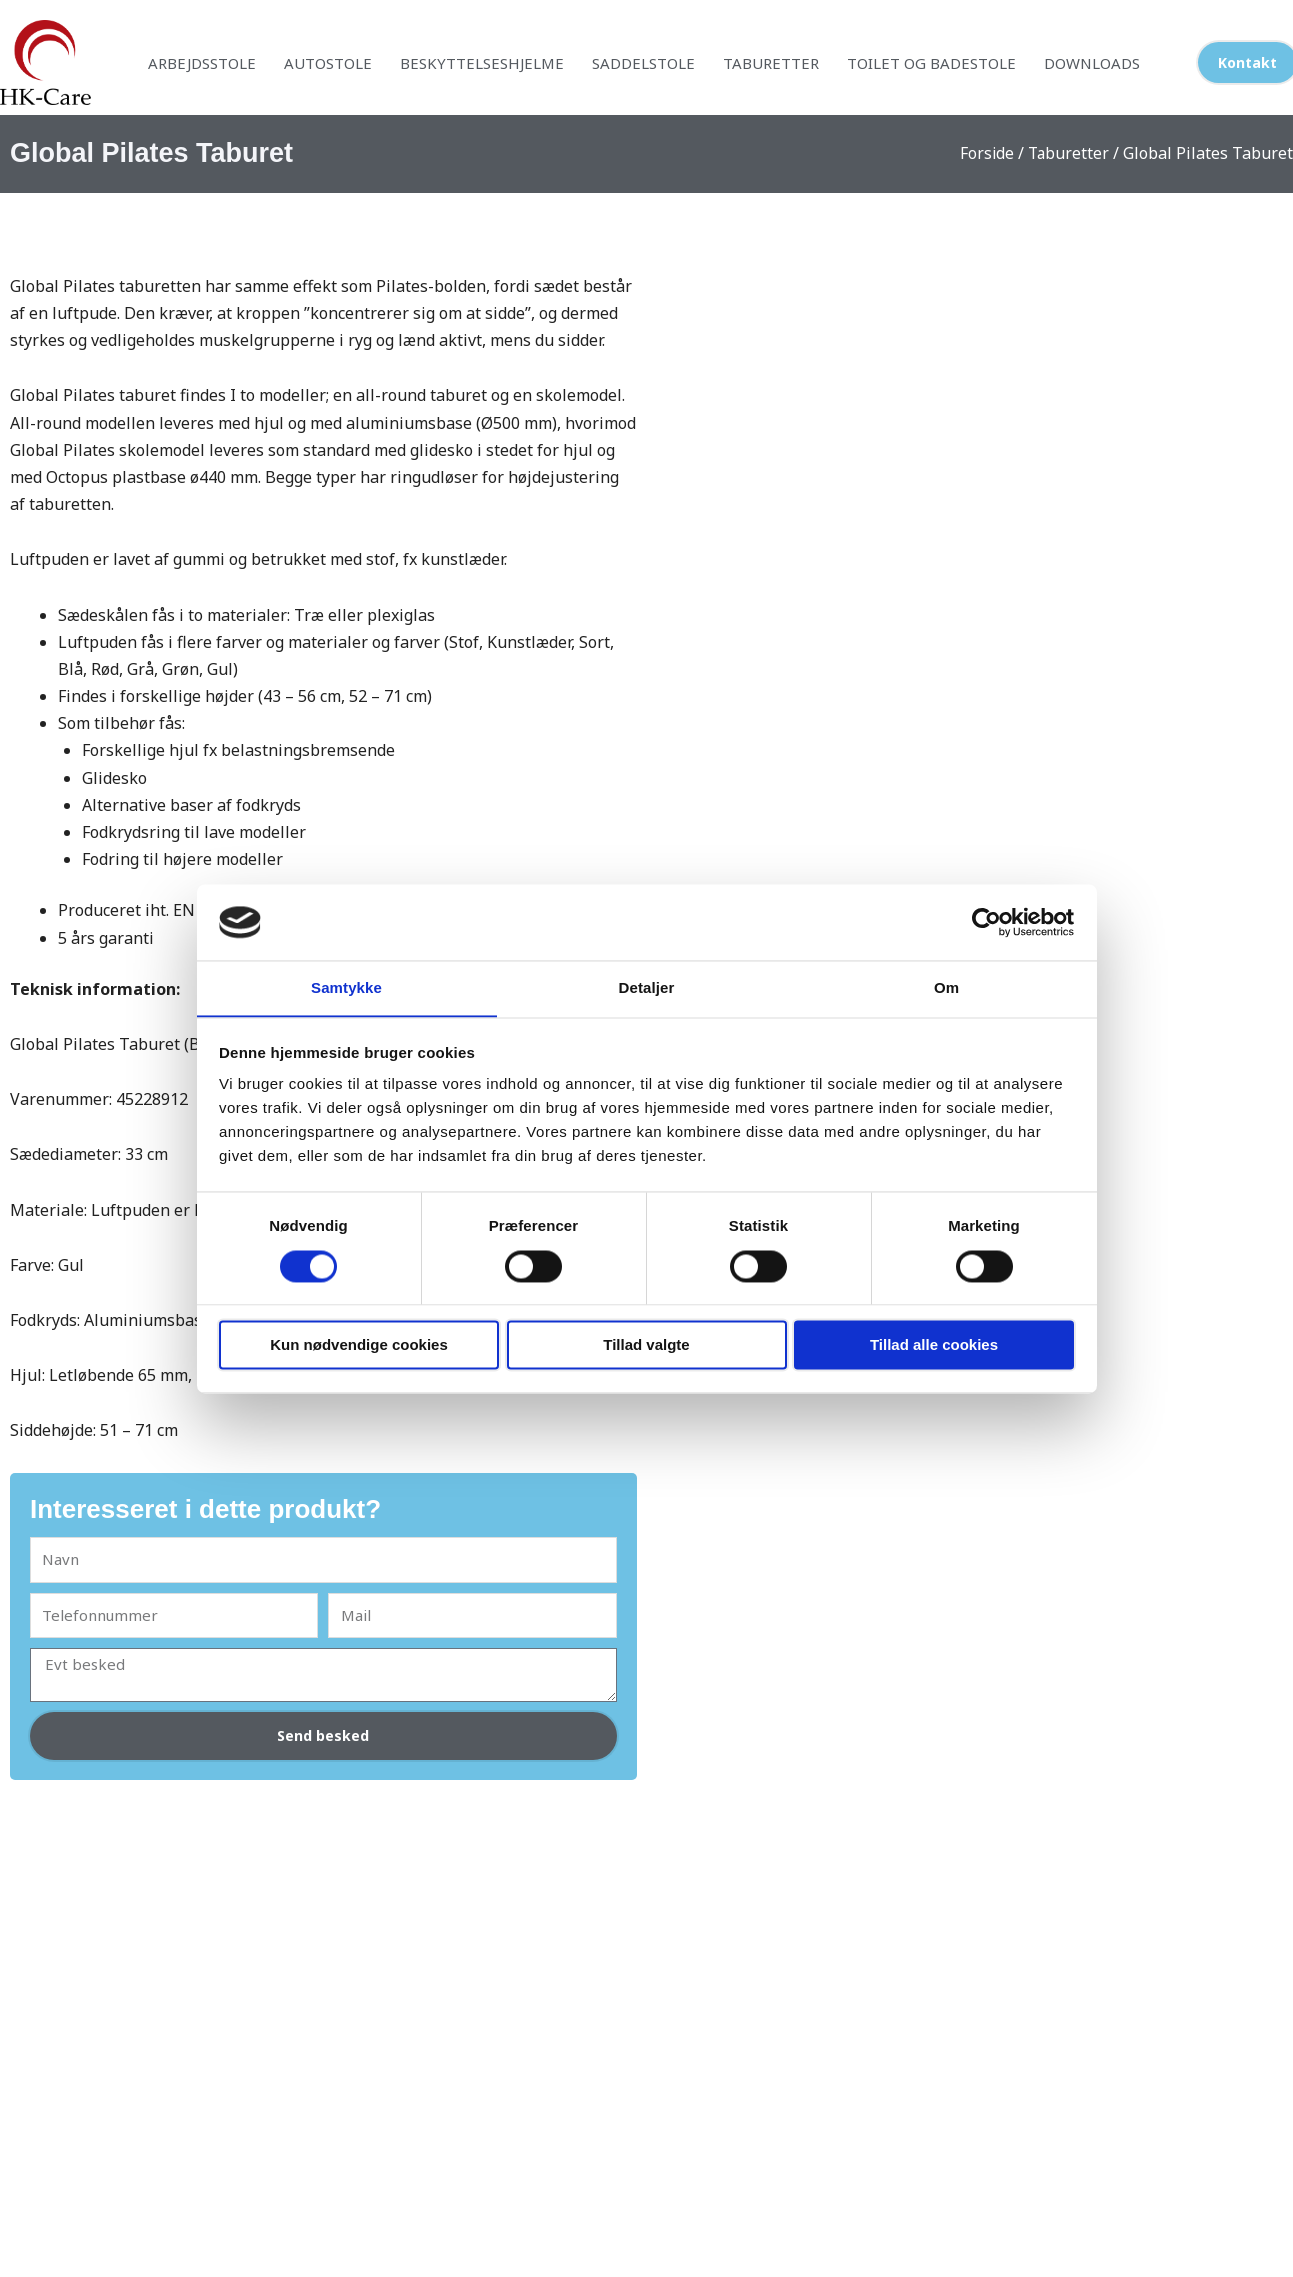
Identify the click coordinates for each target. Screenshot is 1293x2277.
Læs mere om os (483, 2089)
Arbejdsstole (202, 63)
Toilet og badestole (931, 63)
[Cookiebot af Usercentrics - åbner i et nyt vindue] (986, 922)
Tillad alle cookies (934, 1345)
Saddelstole (643, 63)
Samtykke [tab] (346, 987)
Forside (984, 153)
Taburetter (771, 63)
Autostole (328, 63)
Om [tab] (946, 987)
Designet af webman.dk (646, 2260)
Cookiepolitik (901, 2062)
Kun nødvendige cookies (359, 1345)
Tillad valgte (646, 1345)
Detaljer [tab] (647, 987)
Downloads (1092, 63)
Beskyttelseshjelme (482, 63)
